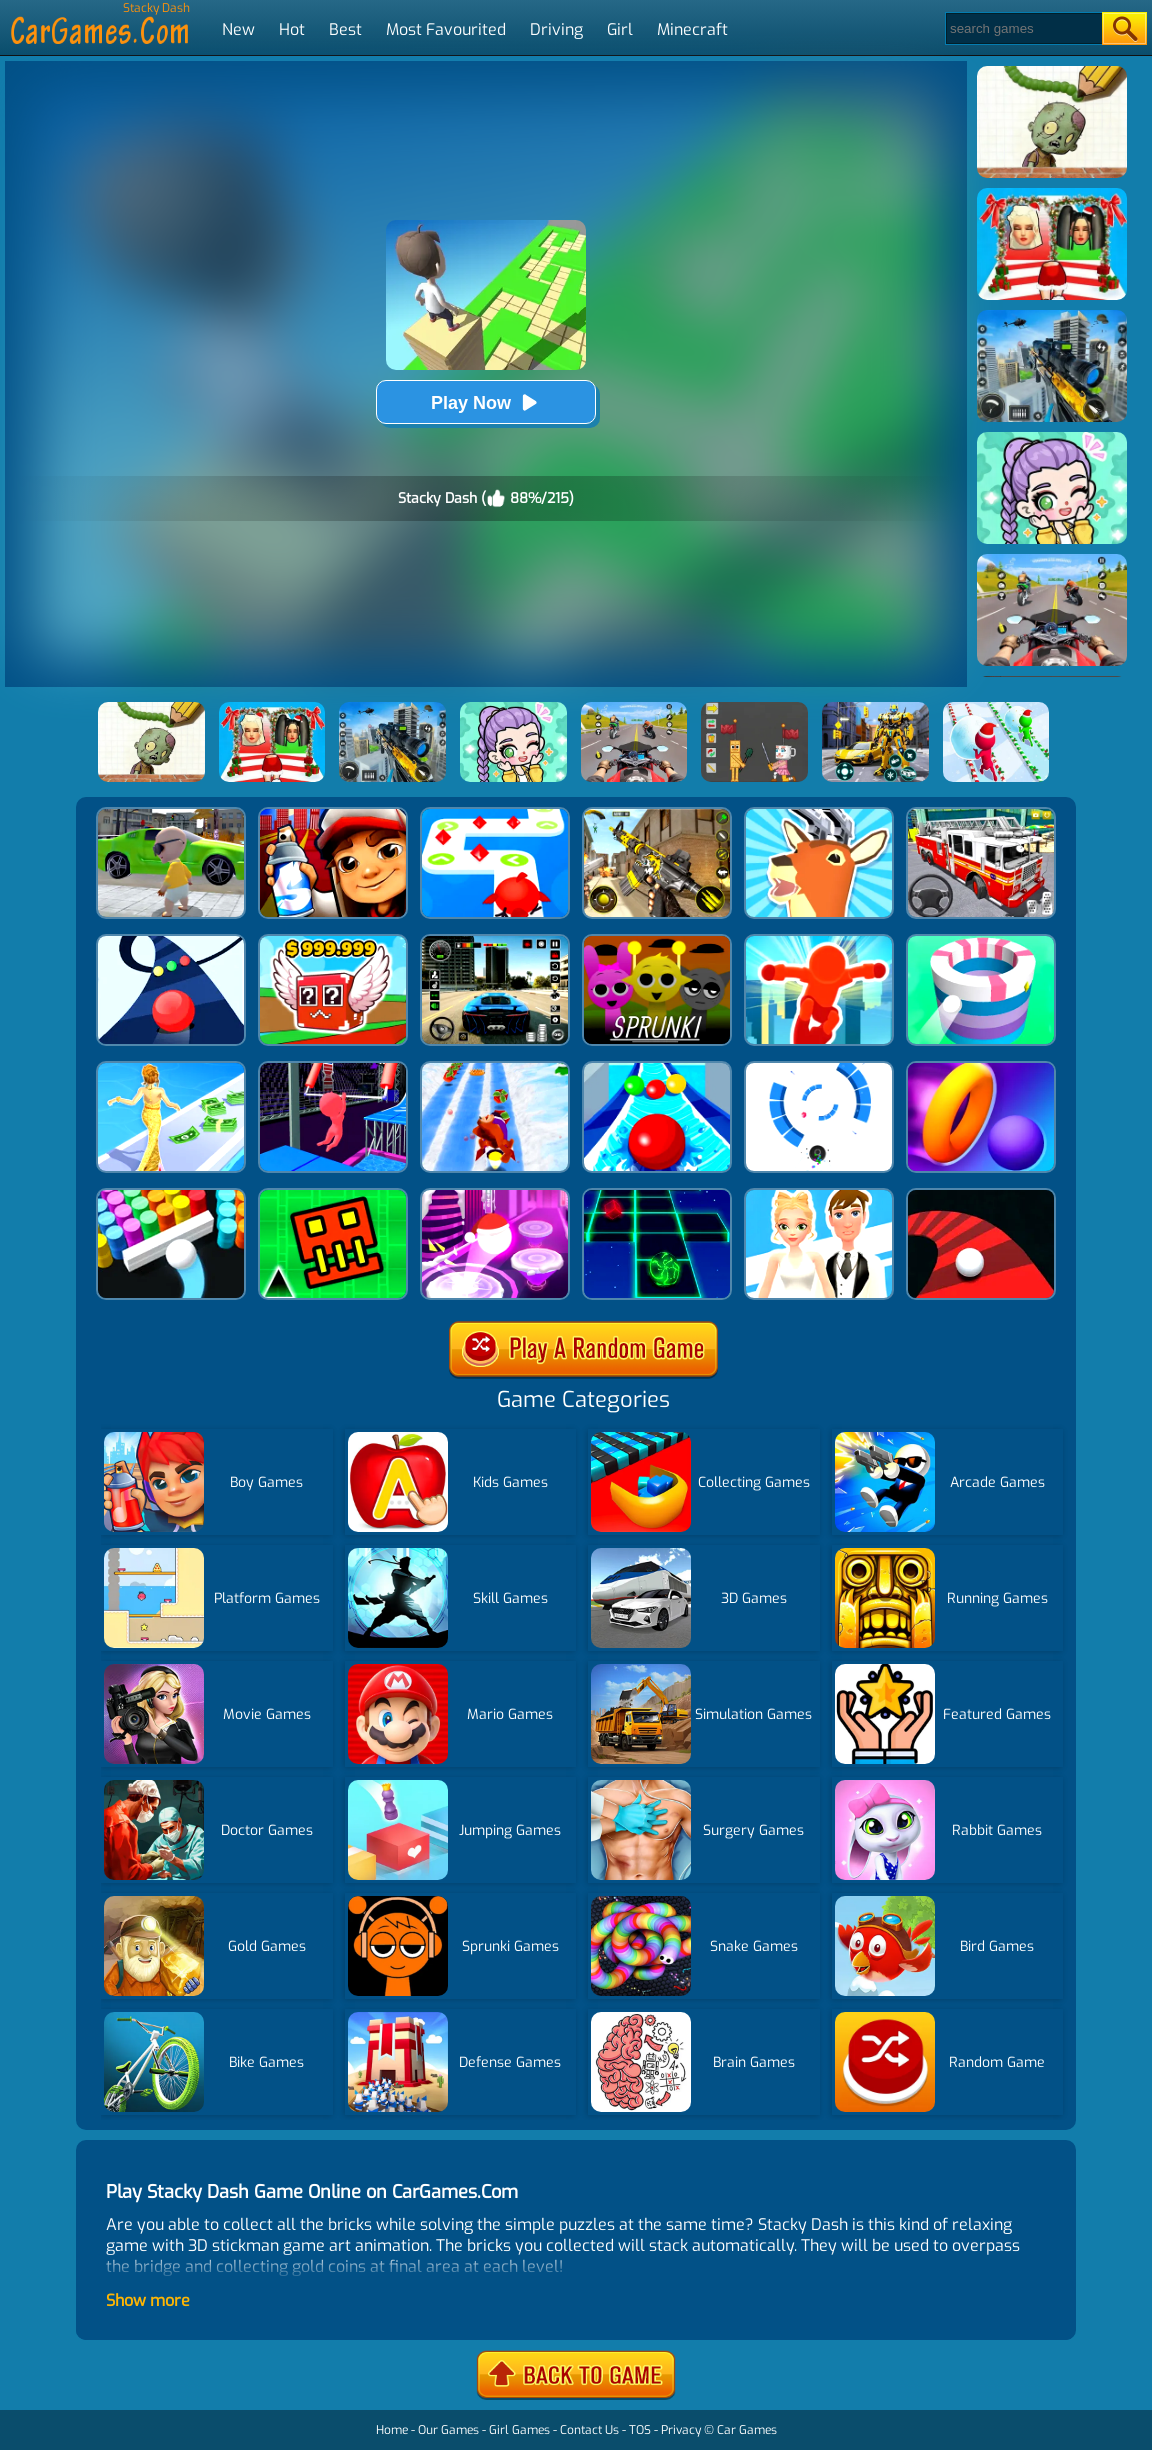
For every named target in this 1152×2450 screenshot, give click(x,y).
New (238, 29)
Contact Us (589, 2430)
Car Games (747, 2430)
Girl (620, 29)
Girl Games (519, 2430)
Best (345, 29)
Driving (556, 29)
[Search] (1022, 28)
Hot (292, 29)
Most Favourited (446, 29)
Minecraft (692, 29)
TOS (640, 2430)
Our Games (448, 2430)
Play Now (486, 402)
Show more (148, 2300)
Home (392, 2430)
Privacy (681, 2430)
